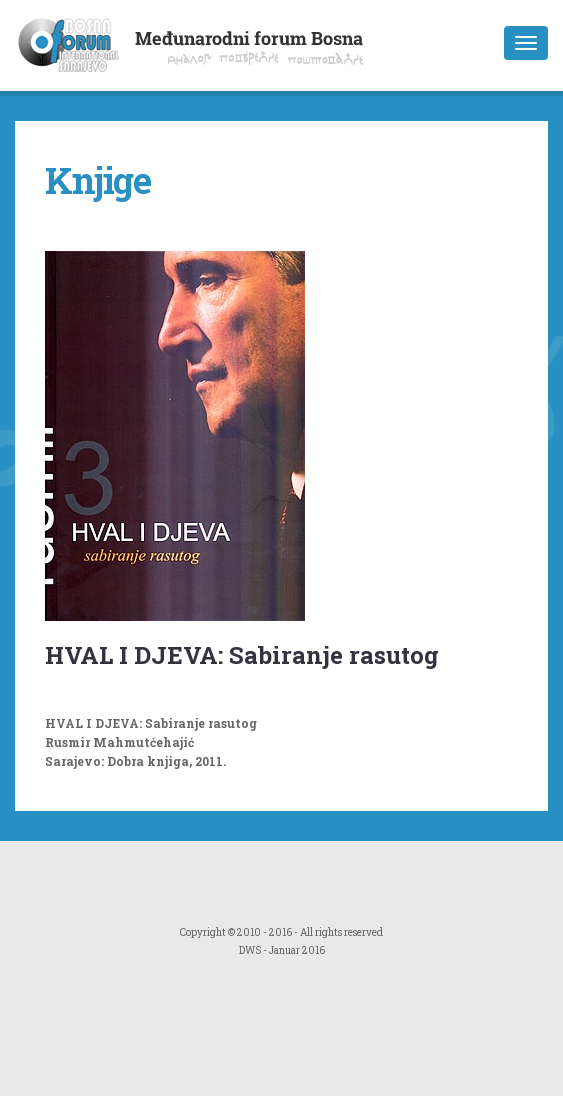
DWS (250, 950)
